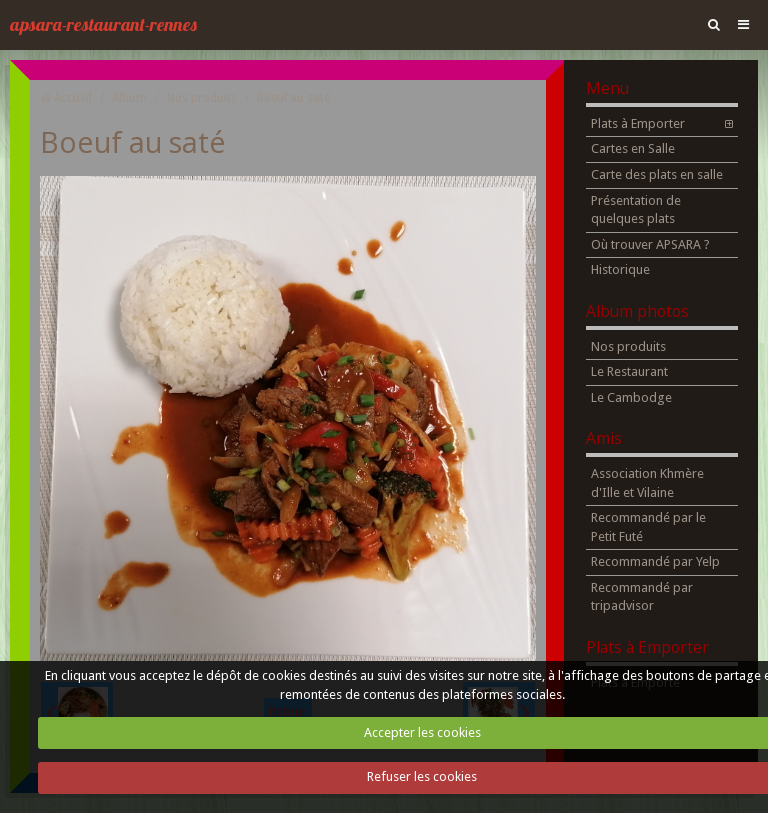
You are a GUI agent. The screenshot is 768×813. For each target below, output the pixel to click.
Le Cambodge (631, 397)
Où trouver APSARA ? (650, 244)
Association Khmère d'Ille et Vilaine (647, 483)
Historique (620, 269)
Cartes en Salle (633, 148)
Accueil (73, 98)
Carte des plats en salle (657, 174)
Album (129, 98)
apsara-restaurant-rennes (103, 24)
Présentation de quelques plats (636, 210)
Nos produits (202, 98)
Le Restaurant (629, 371)
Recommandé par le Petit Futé (648, 527)
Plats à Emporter (638, 123)
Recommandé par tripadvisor (642, 597)
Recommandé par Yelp (655, 561)
